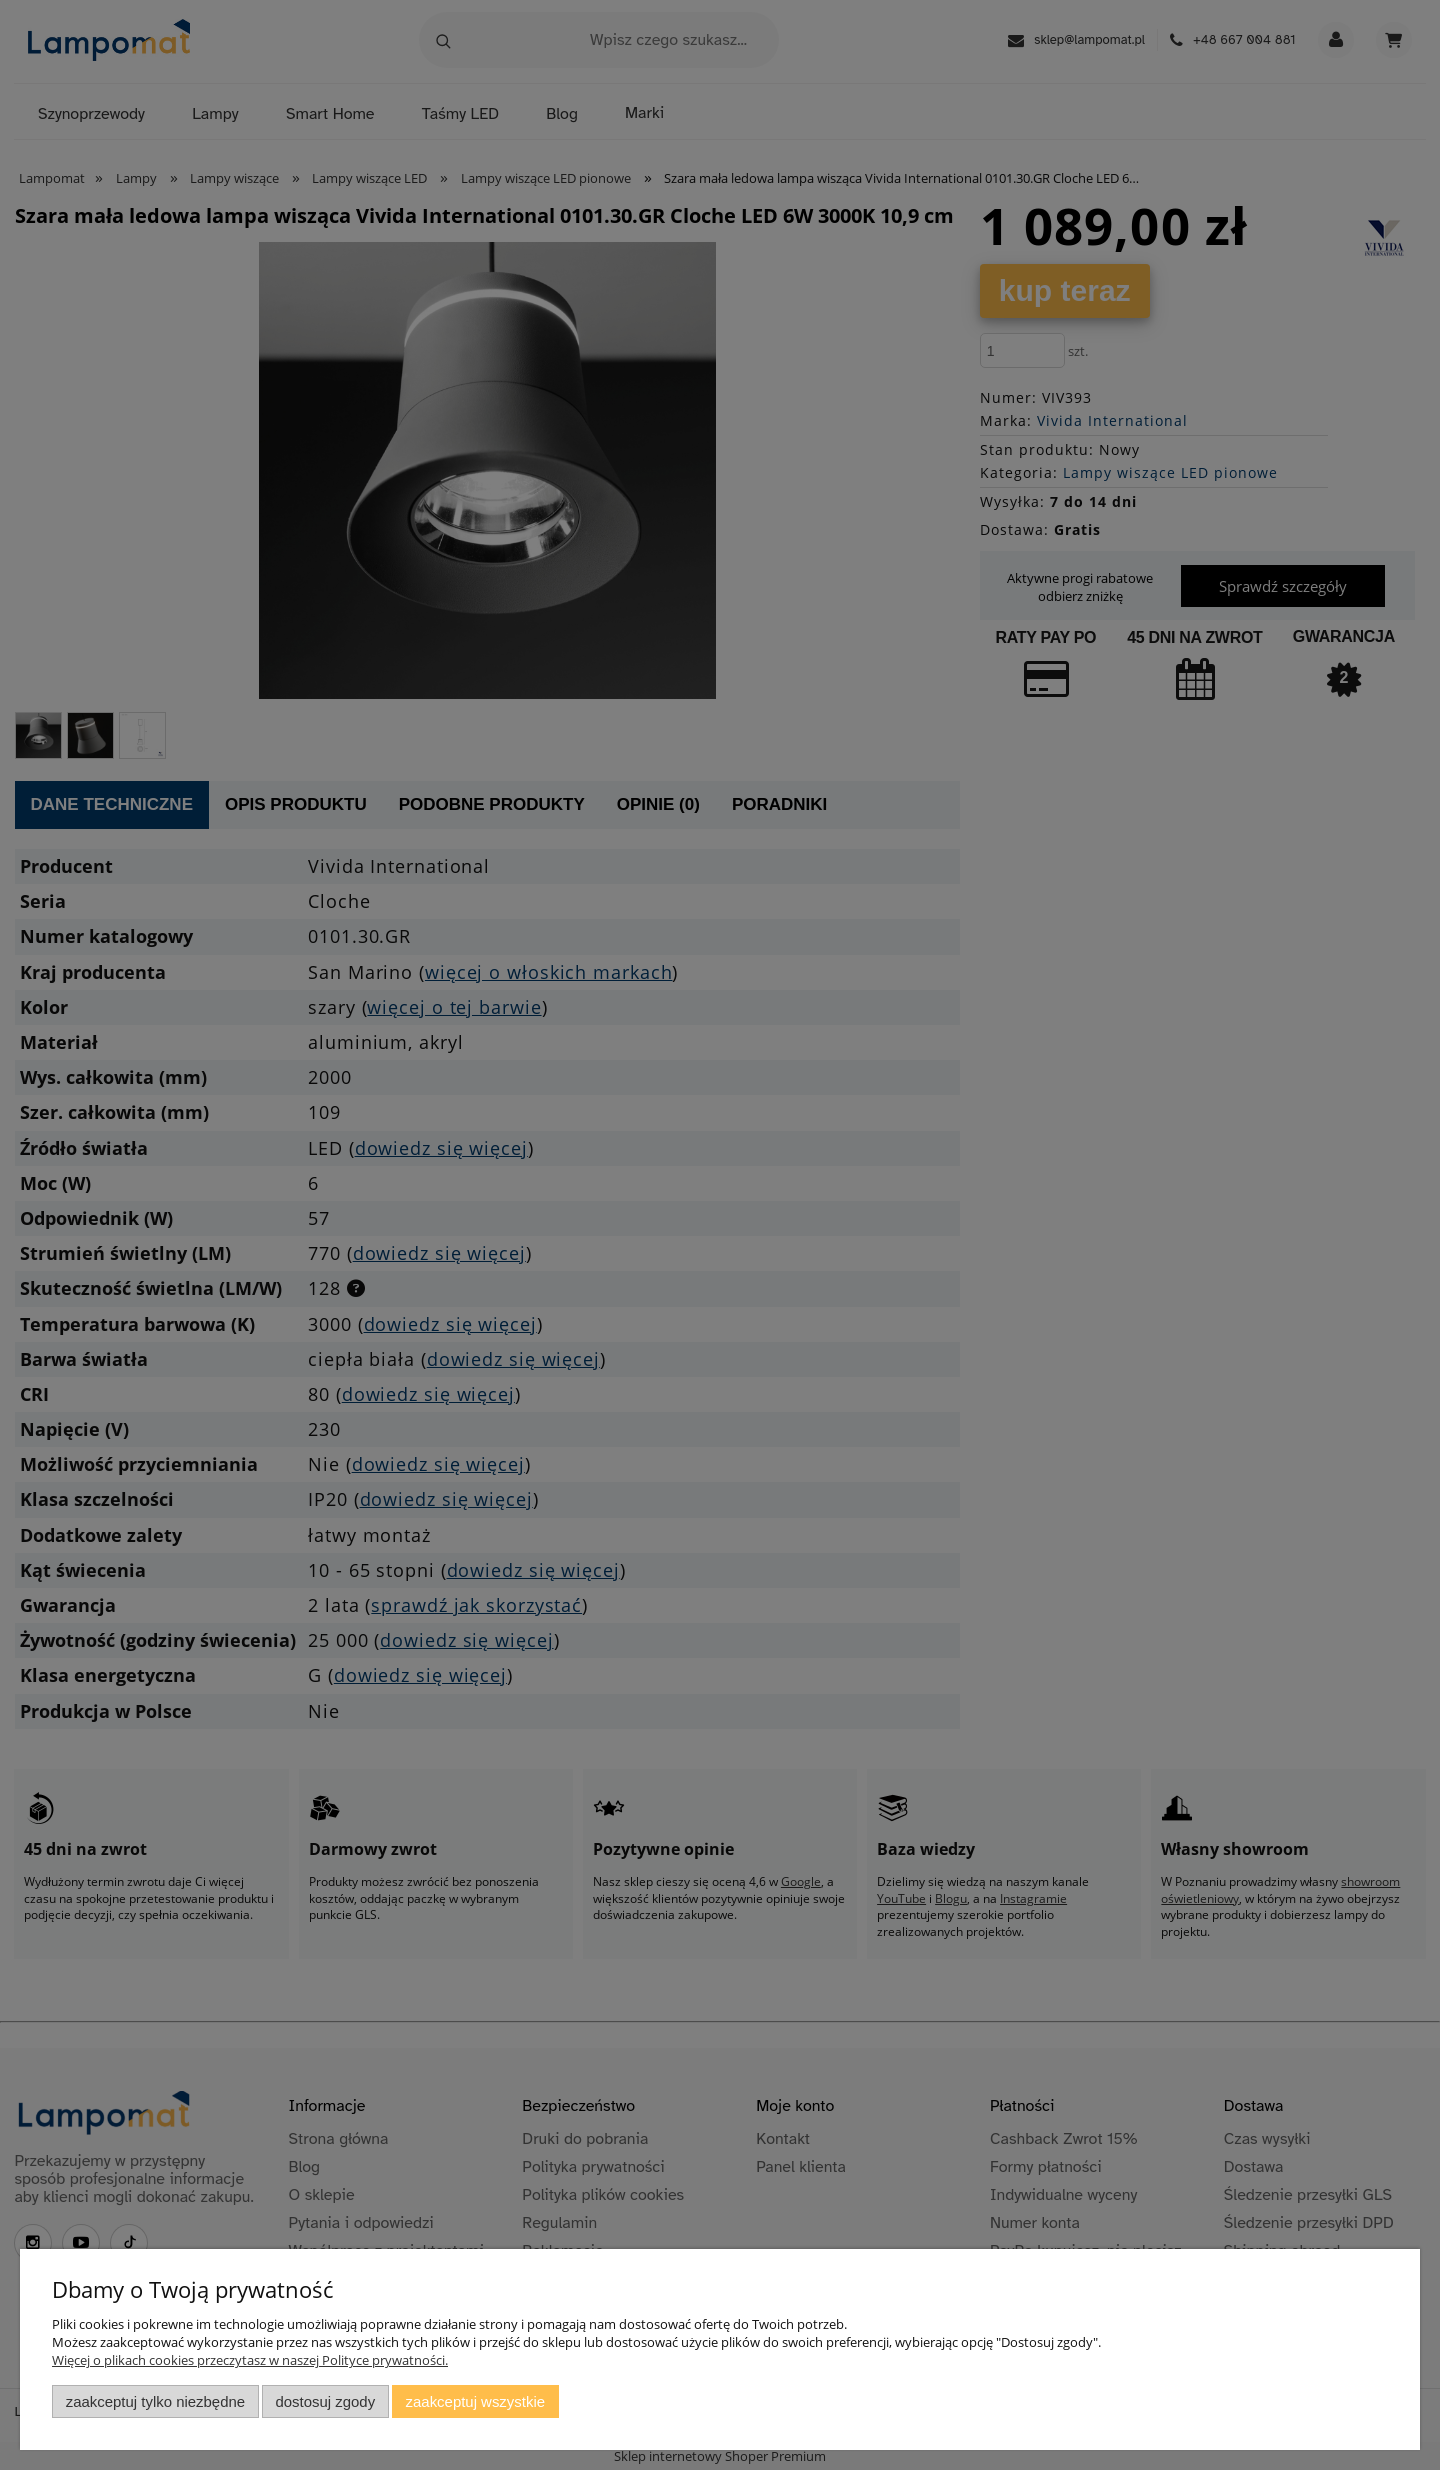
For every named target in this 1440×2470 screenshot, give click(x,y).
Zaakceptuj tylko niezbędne (155, 2401)
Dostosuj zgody (325, 2401)
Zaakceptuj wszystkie (475, 2401)
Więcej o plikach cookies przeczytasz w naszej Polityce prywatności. (250, 2360)
